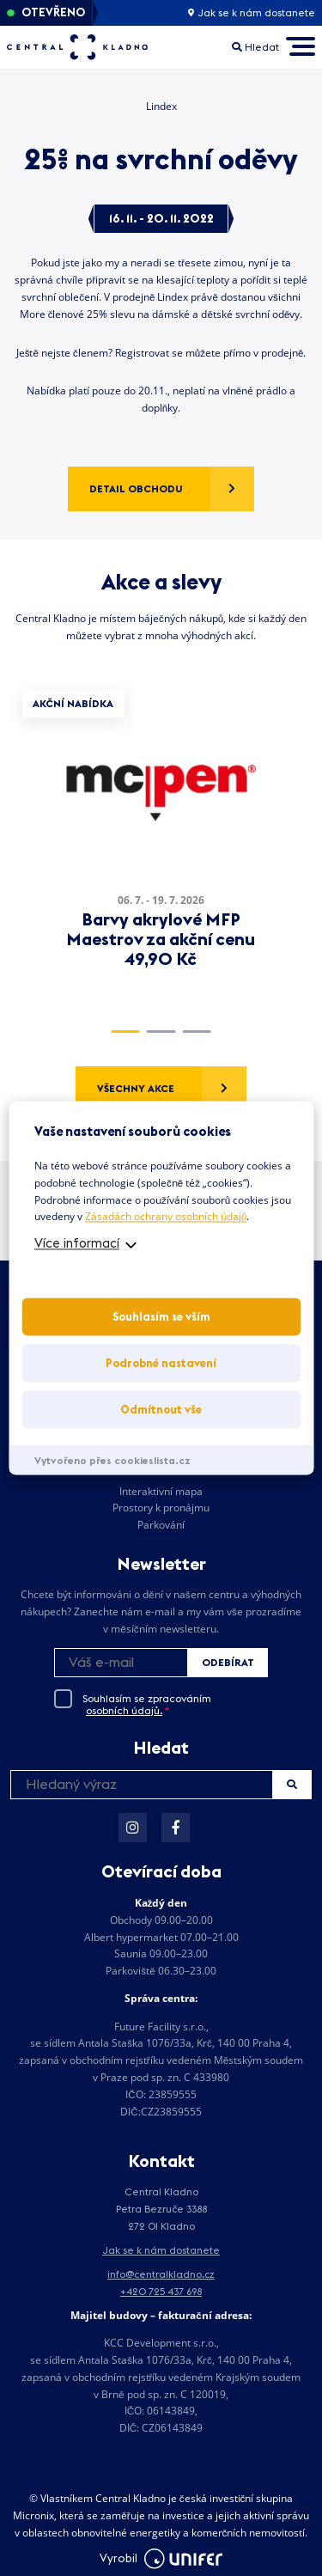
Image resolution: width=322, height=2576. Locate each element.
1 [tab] (125, 1031)
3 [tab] (196, 1031)
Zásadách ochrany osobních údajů (165, 1217)
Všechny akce (135, 1088)
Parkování (161, 1524)
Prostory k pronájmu (161, 1507)
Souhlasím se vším (161, 1317)
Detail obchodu (136, 488)
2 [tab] (161, 1031)
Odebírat (228, 1662)
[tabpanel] (160, 844)
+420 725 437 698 (161, 2291)
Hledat (292, 1784)
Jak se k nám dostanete (251, 13)
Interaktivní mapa (161, 1491)
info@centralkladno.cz (161, 2274)
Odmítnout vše (161, 1410)
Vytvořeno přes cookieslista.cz (112, 1461)
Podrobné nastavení (161, 1363)
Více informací (76, 1244)
